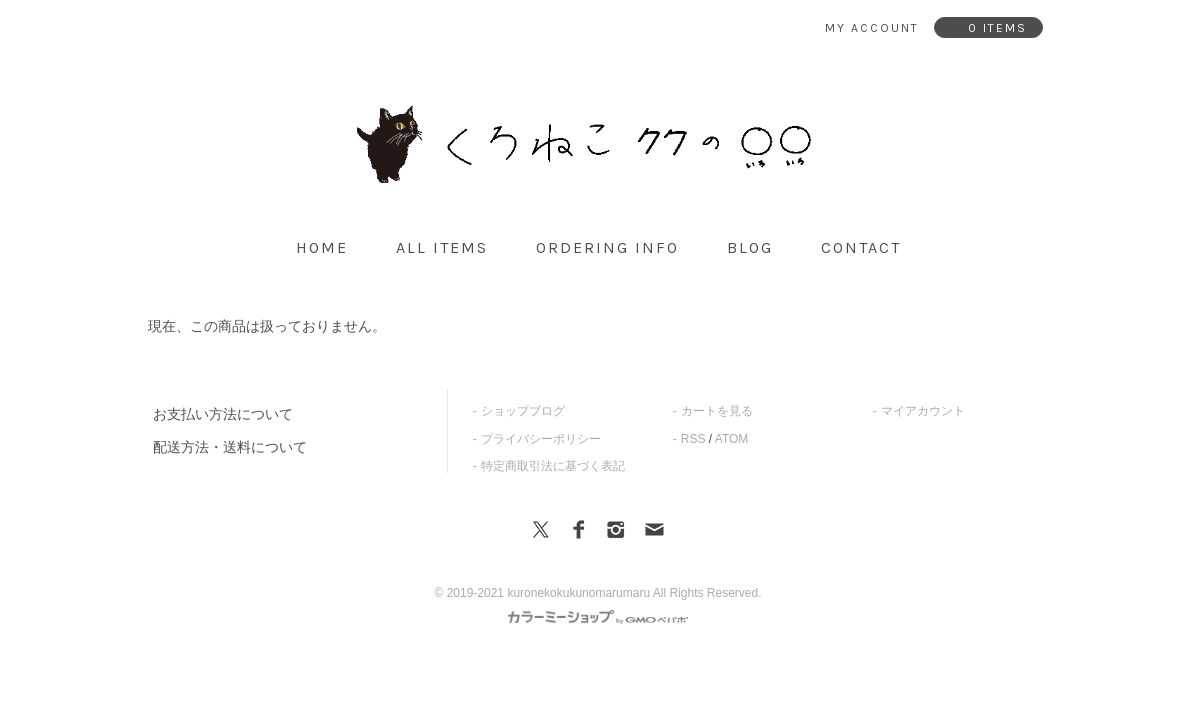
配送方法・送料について (230, 447)
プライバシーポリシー (541, 439)
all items (442, 247)
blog (750, 247)
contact (861, 247)
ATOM (732, 439)
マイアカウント (923, 411)
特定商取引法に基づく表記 (553, 466)
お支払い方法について (223, 414)
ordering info (607, 247)
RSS (693, 439)
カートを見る (717, 411)
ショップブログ (523, 411)
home (322, 247)
